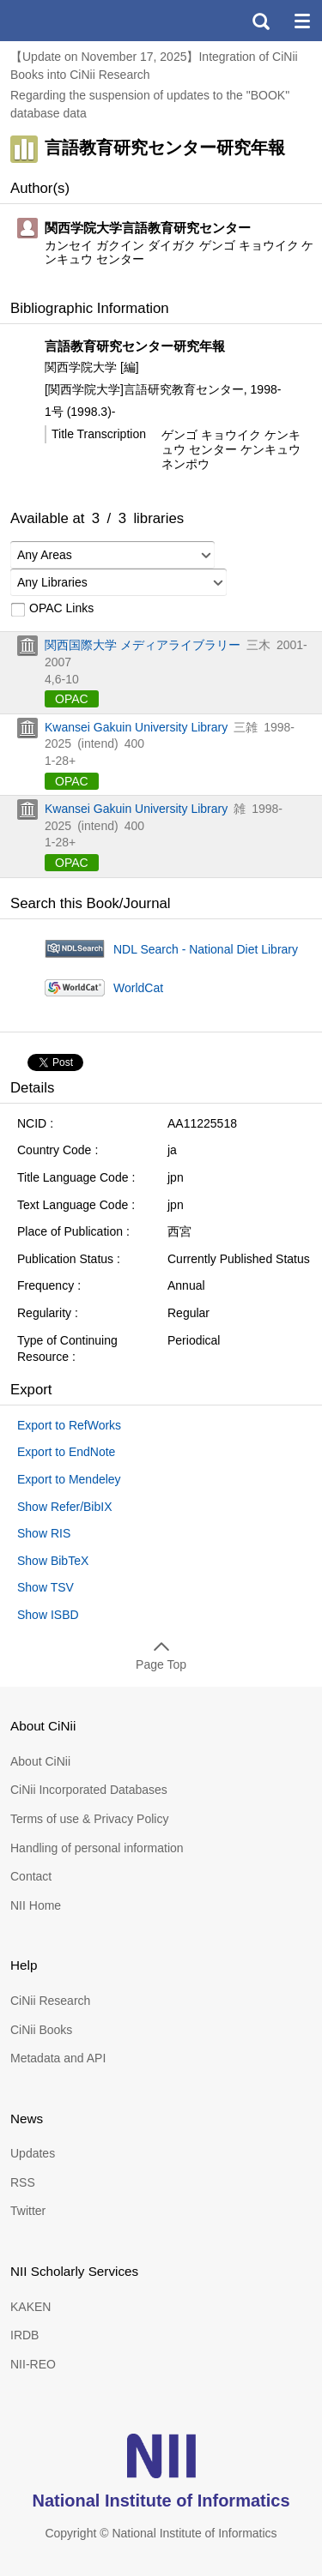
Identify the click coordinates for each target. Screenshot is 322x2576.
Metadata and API (58, 2058)
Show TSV (45, 1587)
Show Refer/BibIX (64, 1507)
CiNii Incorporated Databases (88, 1790)
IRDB (24, 2335)
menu (301, 21)
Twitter (28, 2211)
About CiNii (40, 1761)
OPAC (71, 699)
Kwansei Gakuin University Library (136, 727)
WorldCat (138, 988)
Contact (31, 1876)
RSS (22, 2182)
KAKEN (30, 2307)
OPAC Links (52, 609)
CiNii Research (50, 2000)
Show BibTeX (52, 1561)
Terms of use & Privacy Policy (89, 1819)
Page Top (161, 1664)
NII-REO (33, 2364)
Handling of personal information (97, 1848)
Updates (32, 2153)
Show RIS (43, 1533)
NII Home (35, 1905)
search (260, 21)
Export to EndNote (66, 1452)
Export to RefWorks (69, 1425)
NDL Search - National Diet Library (205, 949)
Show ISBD (48, 1615)
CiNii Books (41, 2030)
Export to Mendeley (69, 1479)
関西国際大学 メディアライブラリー (142, 645)
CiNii (75, 20)
